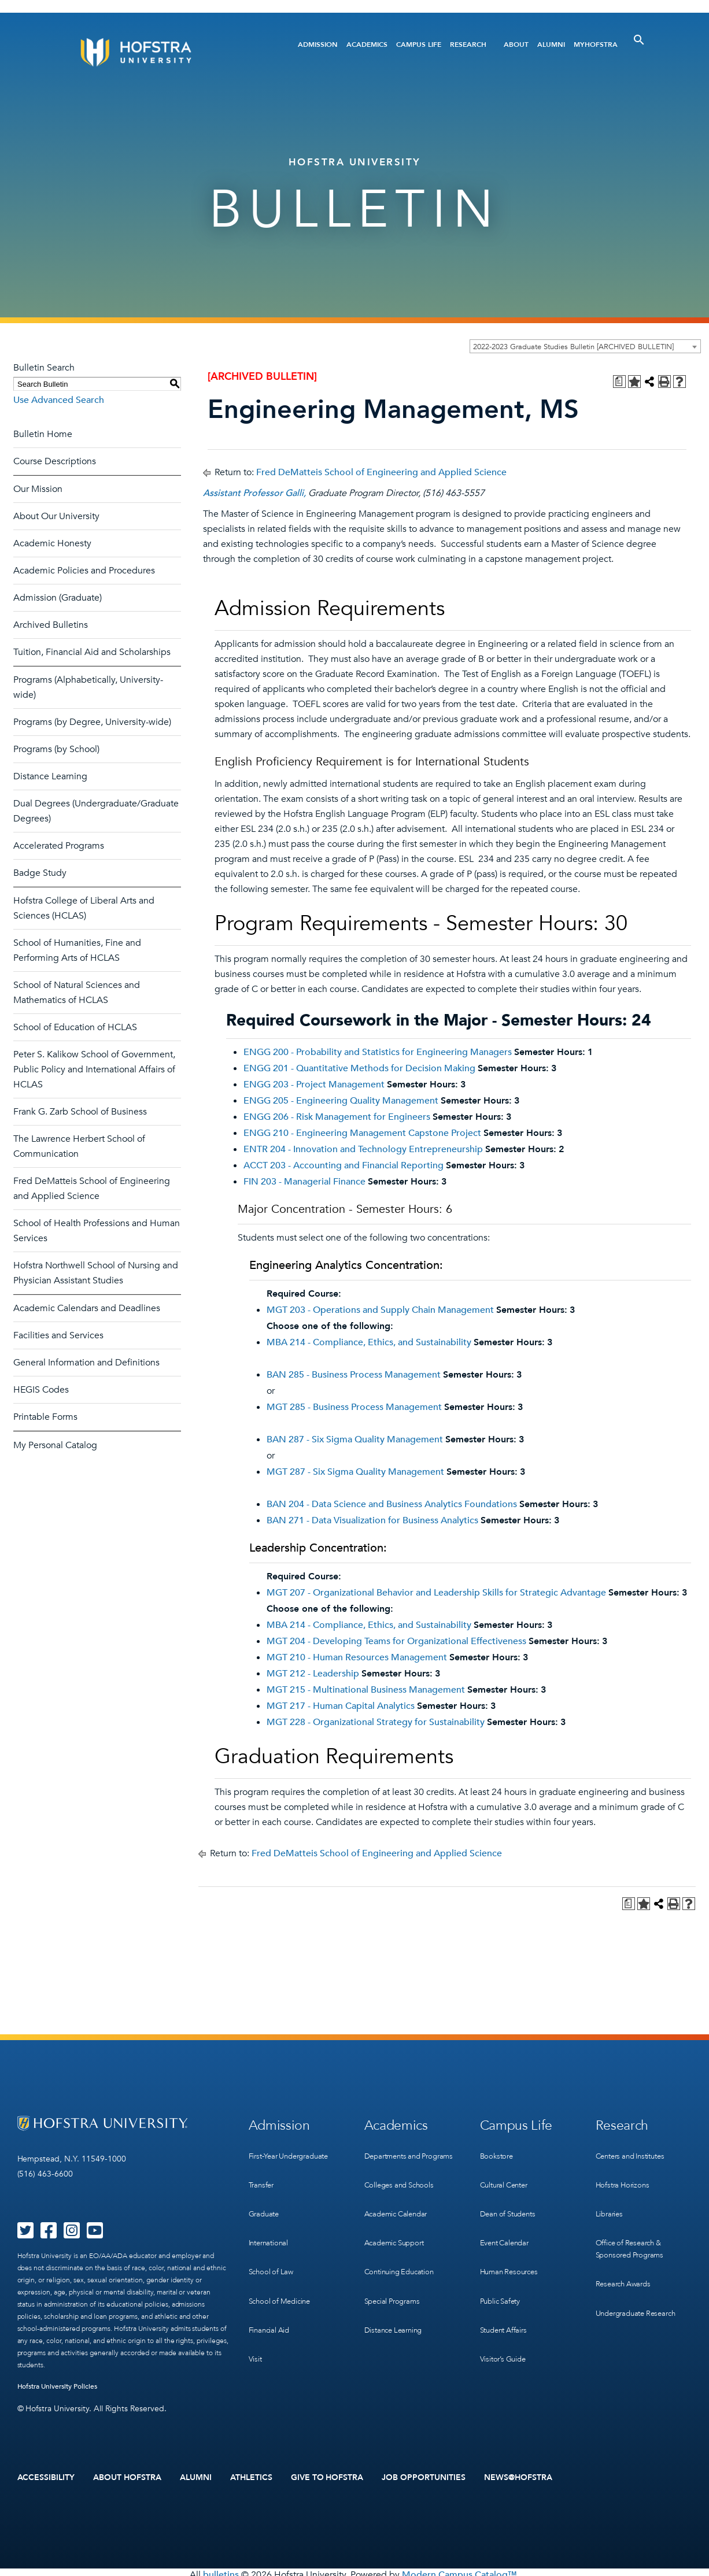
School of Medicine (282, 2267)
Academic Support (397, 2232)
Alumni (551, 44)
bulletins (221, 2569)
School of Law (273, 2243)
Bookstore (498, 2149)
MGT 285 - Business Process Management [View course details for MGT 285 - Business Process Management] (354, 1407)
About (516, 44)
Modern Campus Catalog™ (459, 2569)
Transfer (262, 2172)
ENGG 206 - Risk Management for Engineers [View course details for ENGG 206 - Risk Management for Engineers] (336, 1117)
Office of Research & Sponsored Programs (633, 2226)
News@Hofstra (518, 2475)
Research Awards (626, 2256)
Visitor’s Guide (505, 2314)
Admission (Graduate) (57, 597)
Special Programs (395, 2279)
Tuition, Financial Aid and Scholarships (92, 652)
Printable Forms (45, 1417)
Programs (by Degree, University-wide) (92, 722)
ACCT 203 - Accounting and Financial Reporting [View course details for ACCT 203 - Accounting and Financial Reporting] (343, 1165)
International (271, 2220)
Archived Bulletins (50, 625)
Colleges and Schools (402, 2184)
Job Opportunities (424, 2475)
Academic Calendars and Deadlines (86, 1308)
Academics (366, 44)
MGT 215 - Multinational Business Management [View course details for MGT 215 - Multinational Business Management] (366, 1689)
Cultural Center (507, 2172)
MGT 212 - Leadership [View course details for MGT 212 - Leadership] (313, 1673)
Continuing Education (402, 2256)
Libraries (610, 2196)
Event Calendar (507, 2220)
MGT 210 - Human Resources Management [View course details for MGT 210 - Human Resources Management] (357, 1657)
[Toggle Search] (639, 40)
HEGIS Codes (41, 1389)
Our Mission (37, 489)
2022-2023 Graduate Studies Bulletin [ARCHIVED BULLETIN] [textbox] (573, 347)
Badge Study (40, 873)
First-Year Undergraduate (294, 2149)
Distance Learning (50, 776)
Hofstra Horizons (624, 2172)
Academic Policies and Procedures (84, 570)
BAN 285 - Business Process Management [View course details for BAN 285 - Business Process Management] (354, 1374)
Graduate (265, 2196)
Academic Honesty (52, 543)
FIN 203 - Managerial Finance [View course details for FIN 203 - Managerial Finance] (304, 1181)
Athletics (251, 2475)
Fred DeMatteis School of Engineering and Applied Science (381, 472)
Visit (256, 2314)
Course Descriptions (54, 461)
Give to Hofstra (327, 2475)
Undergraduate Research (640, 2279)
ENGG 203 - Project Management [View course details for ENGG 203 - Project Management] (314, 1084)
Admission (318, 44)
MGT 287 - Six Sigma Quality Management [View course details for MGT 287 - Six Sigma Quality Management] (355, 1471)
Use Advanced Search (58, 400)
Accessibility (46, 2475)
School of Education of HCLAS (75, 1027)
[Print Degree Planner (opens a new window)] (619, 381)
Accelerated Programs (58, 845)
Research (468, 44)
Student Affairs (506, 2291)
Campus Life (418, 44)
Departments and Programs (395, 2155)
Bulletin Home (42, 434)
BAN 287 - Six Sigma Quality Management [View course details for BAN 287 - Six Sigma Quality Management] (355, 1439)
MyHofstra (596, 44)
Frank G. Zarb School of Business (80, 1111)
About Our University (56, 516)
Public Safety (502, 2267)
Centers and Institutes (635, 2149)
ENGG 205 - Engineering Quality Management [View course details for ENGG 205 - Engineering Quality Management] (340, 1100)
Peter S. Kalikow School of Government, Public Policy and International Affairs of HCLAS (94, 1069)
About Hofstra (127, 2475)
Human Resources (512, 2243)
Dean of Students (511, 2196)
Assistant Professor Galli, (254, 493)
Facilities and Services (58, 1335)
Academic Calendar (399, 2208)
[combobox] (585, 346)
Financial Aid (271, 2291)
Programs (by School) (56, 749)
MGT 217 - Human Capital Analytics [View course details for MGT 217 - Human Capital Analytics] (341, 1706)
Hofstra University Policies (57, 2386)
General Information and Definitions (86, 1362)
